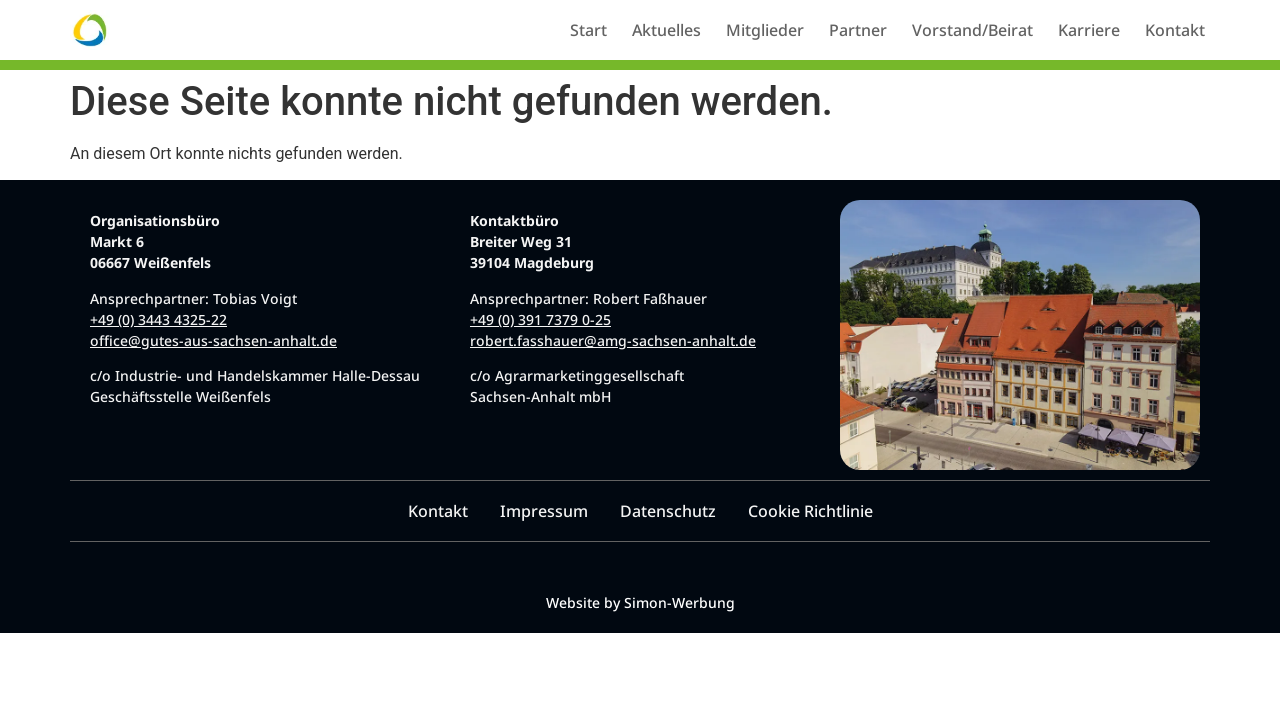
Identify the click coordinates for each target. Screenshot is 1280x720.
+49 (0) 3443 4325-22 (158, 319)
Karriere (1089, 30)
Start (588, 30)
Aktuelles (666, 30)
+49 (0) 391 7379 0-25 (540, 319)
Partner (858, 30)
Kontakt (1175, 30)
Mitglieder (765, 30)
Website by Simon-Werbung (640, 602)
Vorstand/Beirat (972, 30)
